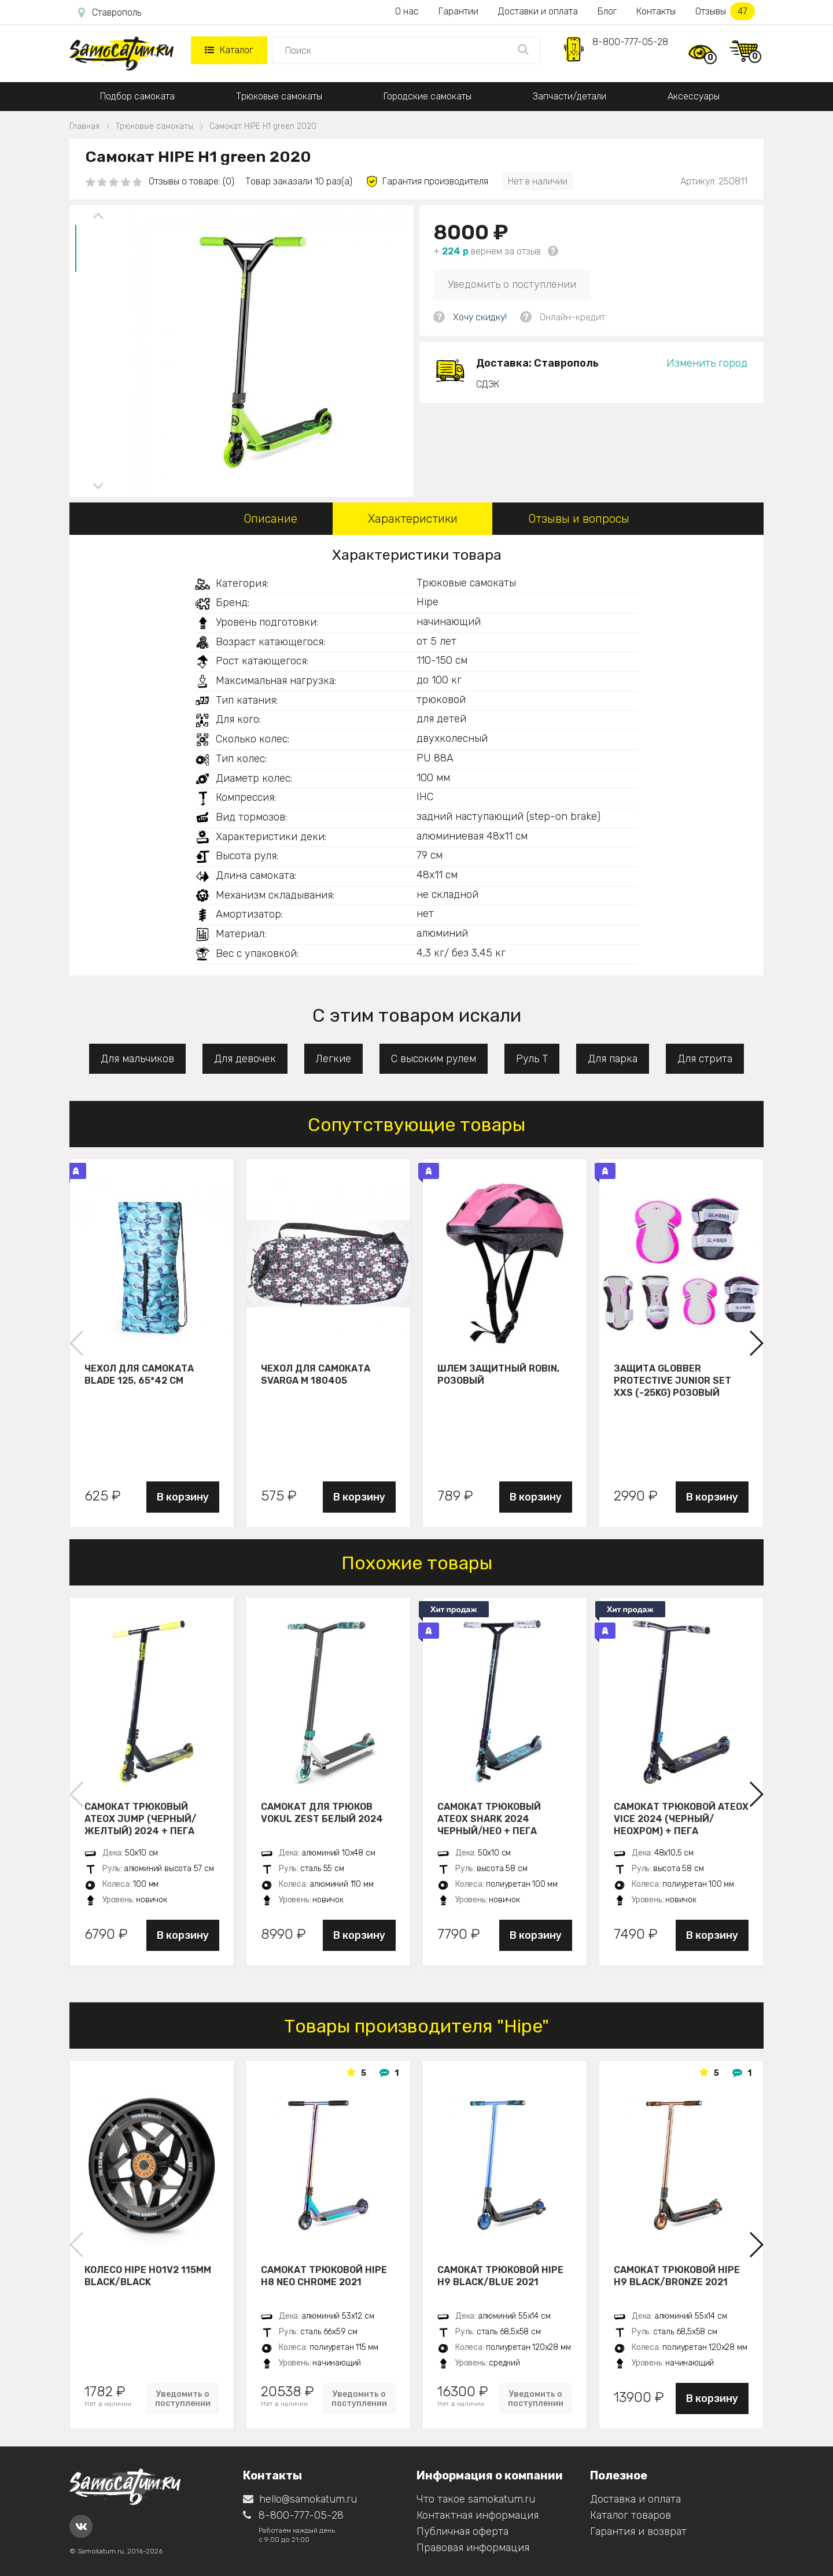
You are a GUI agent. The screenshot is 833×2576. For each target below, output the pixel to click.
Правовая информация (473, 2547)
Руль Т (532, 1058)
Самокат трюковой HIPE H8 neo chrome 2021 (324, 2275)
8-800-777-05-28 (630, 41)
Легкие (333, 1058)
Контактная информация (478, 2515)
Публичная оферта (462, 2531)
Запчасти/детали (569, 96)
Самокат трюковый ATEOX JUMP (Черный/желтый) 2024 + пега (140, 1818)
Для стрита (704, 1058)
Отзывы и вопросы (578, 519)
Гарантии (458, 11)
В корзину (183, 1497)
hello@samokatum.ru (300, 2499)
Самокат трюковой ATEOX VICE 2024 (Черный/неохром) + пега (681, 1818)
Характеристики (413, 519)
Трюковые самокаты (279, 96)
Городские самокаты (427, 96)
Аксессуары (694, 96)
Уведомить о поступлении (512, 284)
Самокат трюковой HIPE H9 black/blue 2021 (500, 2275)
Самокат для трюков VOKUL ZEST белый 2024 (322, 1812)
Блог (607, 11)
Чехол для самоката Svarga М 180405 (315, 1374)
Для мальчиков (137, 1058)
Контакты (656, 11)
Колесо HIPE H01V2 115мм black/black (147, 2275)
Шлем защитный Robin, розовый (498, 1374)
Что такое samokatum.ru (476, 2499)
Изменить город (706, 363)
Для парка (612, 1058)
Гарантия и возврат (638, 2531)
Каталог (229, 50)
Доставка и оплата (635, 2499)
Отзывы (725, 11)
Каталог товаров (630, 2515)
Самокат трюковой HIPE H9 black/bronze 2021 (677, 2275)
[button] (756, 1343)
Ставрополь (109, 13)
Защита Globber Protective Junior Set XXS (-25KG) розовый (672, 1380)
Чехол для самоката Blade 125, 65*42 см (139, 1374)
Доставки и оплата (538, 11)
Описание (270, 519)
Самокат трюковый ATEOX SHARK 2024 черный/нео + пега (489, 1818)
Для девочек (245, 1058)
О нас (407, 11)
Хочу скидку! (480, 317)
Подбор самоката (137, 96)
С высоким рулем (433, 1058)
